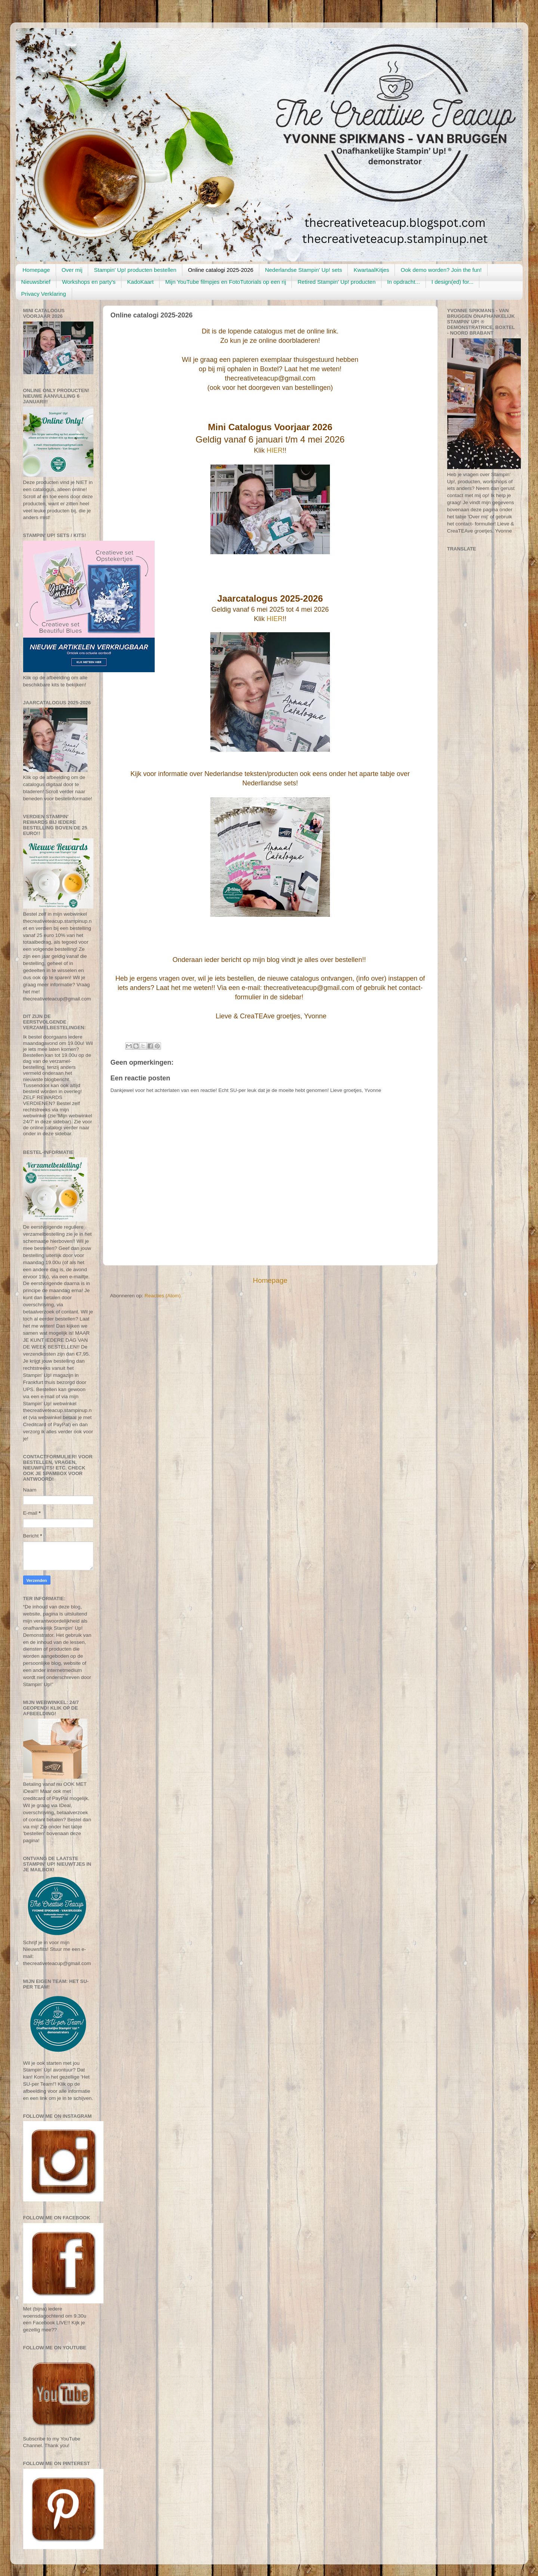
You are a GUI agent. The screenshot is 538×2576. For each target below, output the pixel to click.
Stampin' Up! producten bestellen (135, 270)
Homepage (36, 270)
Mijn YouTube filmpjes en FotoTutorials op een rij (225, 282)
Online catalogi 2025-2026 (220, 270)
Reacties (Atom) (163, 1295)
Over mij (72, 270)
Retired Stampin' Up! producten (336, 282)
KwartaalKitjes (371, 270)
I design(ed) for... (453, 282)
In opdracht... (403, 282)
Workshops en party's (88, 282)
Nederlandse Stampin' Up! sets (303, 270)
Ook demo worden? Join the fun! (441, 270)
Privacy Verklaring (43, 294)
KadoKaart (140, 282)
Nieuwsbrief (35, 282)
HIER (274, 450)
